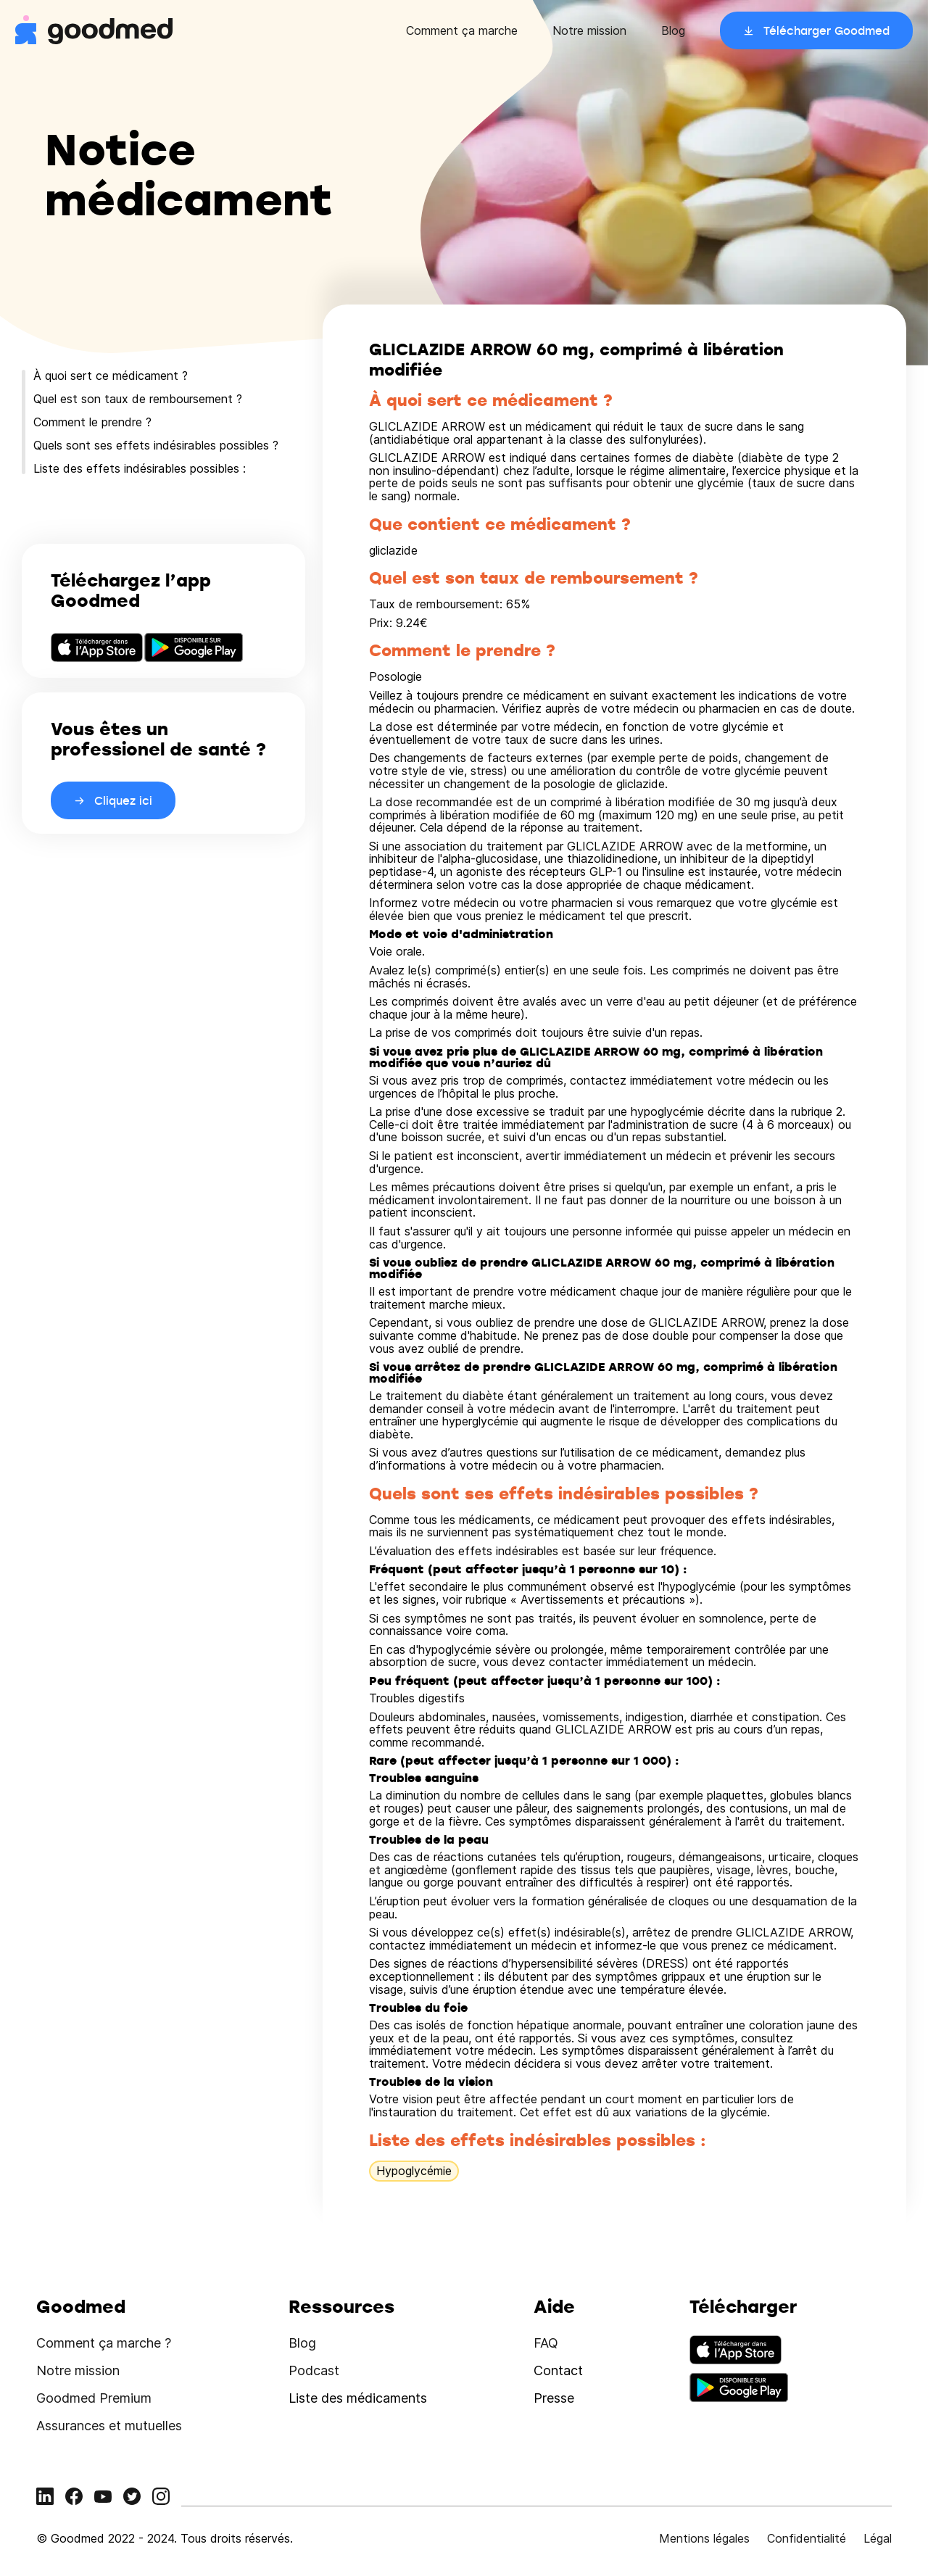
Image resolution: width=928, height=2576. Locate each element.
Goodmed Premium (94, 2398)
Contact (558, 2370)
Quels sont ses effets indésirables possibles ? (155, 445)
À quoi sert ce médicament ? (110, 375)
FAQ (546, 2343)
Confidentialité (806, 2538)
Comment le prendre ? (92, 422)
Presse (554, 2398)
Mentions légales (704, 2538)
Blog (673, 30)
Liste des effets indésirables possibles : (139, 468)
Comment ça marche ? (103, 2343)
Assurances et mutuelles (109, 2425)
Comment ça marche (462, 30)
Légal (877, 2538)
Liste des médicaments (358, 2398)
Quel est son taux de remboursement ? (137, 399)
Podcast (314, 2370)
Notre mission (589, 30)
